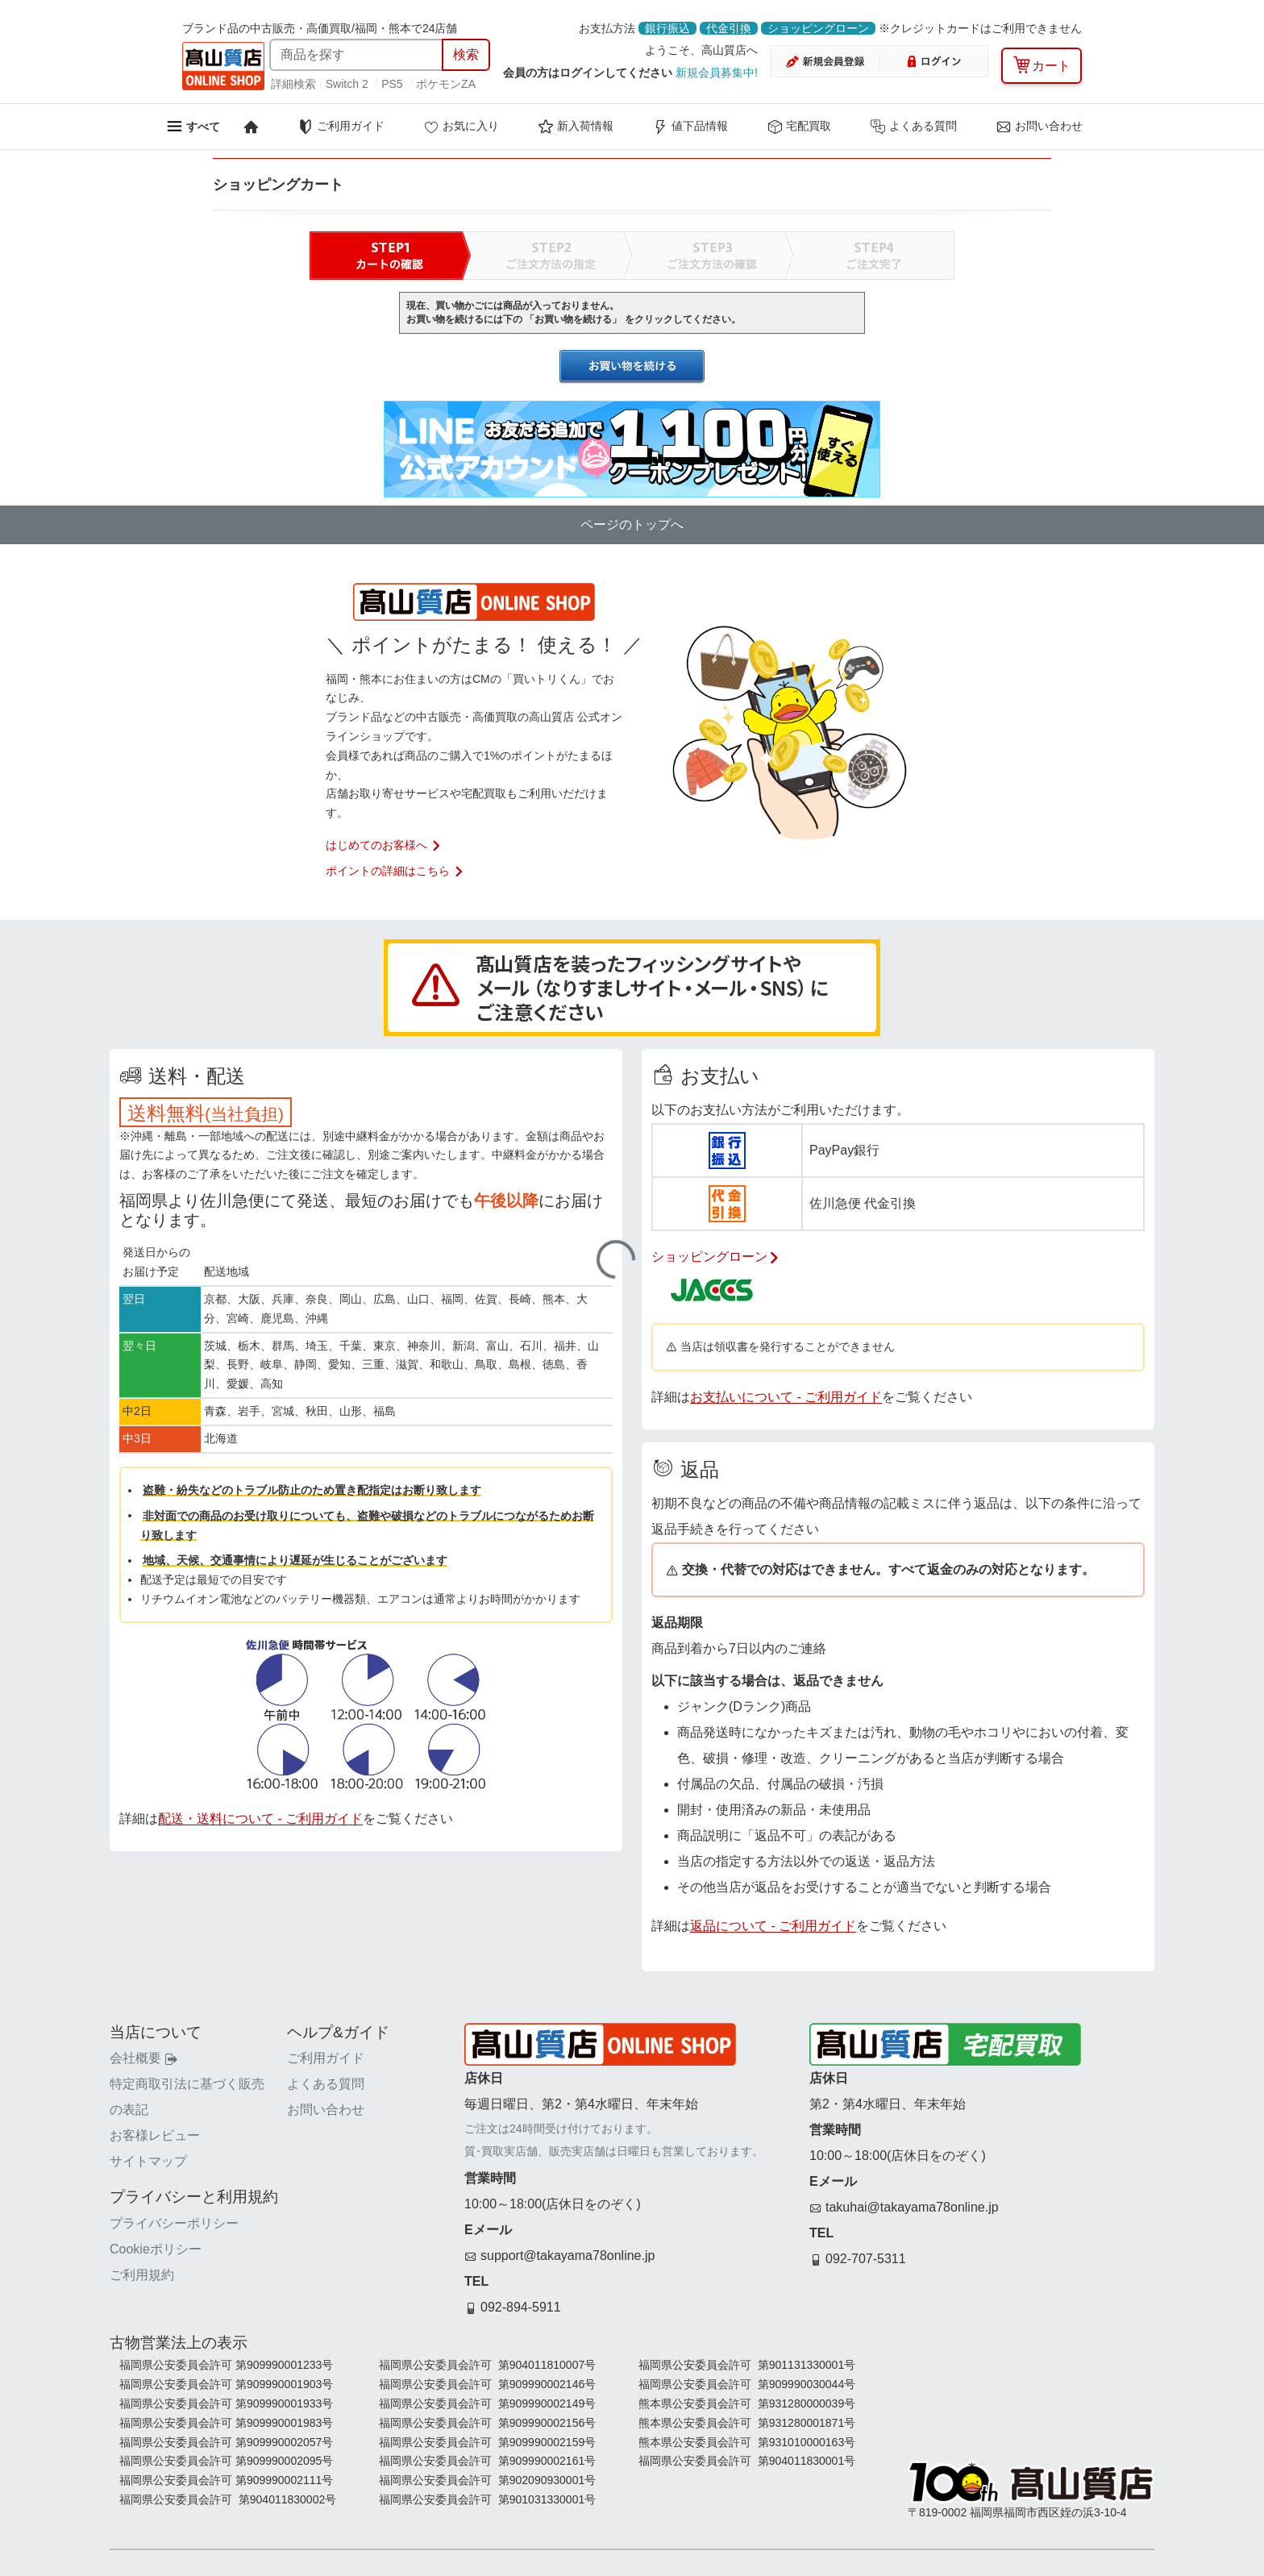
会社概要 (143, 2058)
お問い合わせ (1039, 126)
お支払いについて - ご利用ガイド (786, 1397)
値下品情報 (690, 126)
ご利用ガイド (341, 126)
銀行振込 (667, 28)
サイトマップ (148, 2161)
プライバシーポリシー (174, 2223)
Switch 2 (347, 83)
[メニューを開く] (193, 126)
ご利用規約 (142, 2275)
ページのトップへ (632, 524)
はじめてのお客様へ (384, 845)
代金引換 (728, 28)
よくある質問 (913, 126)
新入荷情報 (575, 126)
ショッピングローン (818, 28)
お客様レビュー (155, 2135)
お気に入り (461, 126)
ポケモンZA (446, 83)
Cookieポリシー (156, 2249)
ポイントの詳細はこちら (395, 870)
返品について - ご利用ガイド (773, 1926)
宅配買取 (799, 126)
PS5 (391, 83)
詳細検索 (295, 83)
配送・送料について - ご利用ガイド (260, 1818)
